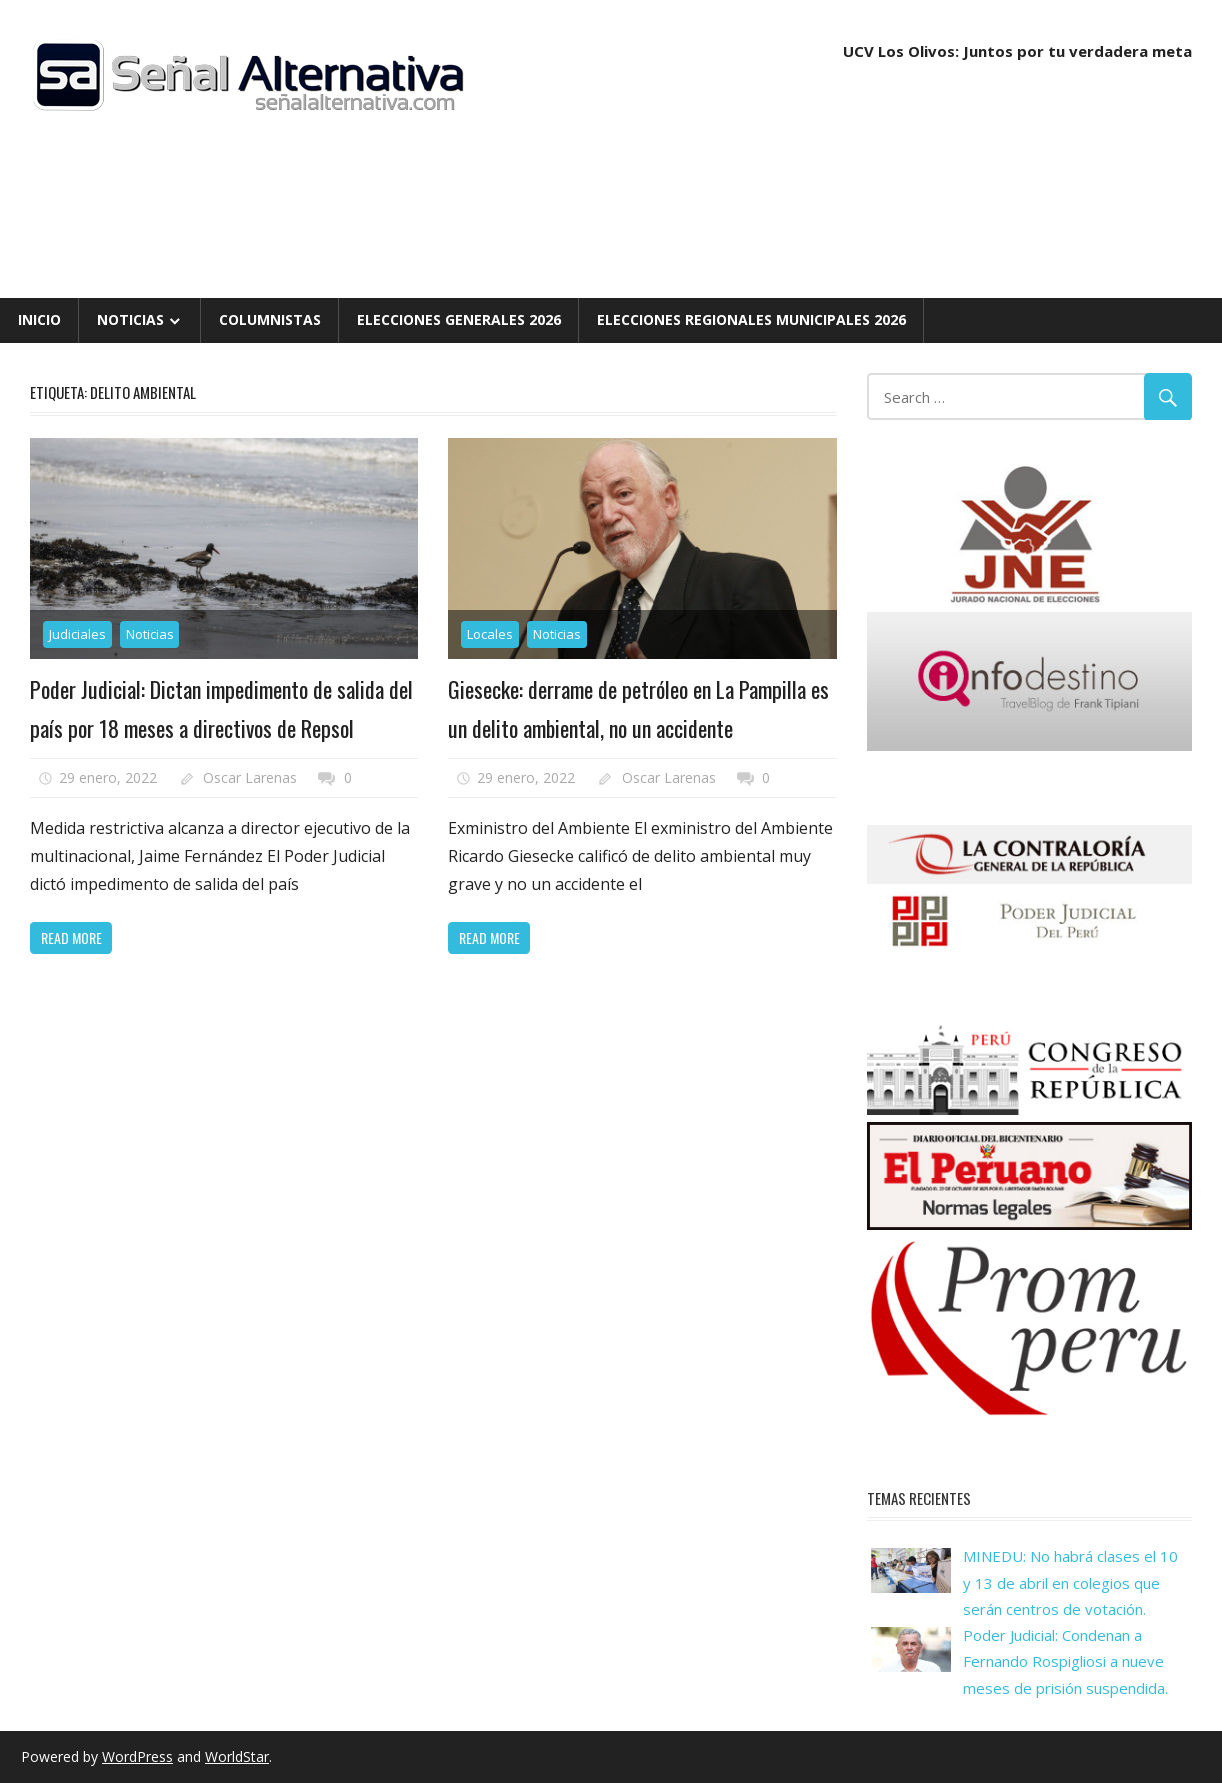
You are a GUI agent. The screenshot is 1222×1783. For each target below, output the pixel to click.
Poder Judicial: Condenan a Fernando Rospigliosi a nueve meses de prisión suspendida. (1065, 1661)
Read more (71, 937)
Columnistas (270, 319)
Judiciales (77, 634)
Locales (490, 634)
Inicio (39, 319)
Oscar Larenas (250, 777)
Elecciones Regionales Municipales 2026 (751, 319)
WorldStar (237, 1756)
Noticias (130, 319)
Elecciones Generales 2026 (459, 319)
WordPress (137, 1756)
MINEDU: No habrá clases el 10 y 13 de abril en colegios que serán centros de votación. (1070, 1582)
